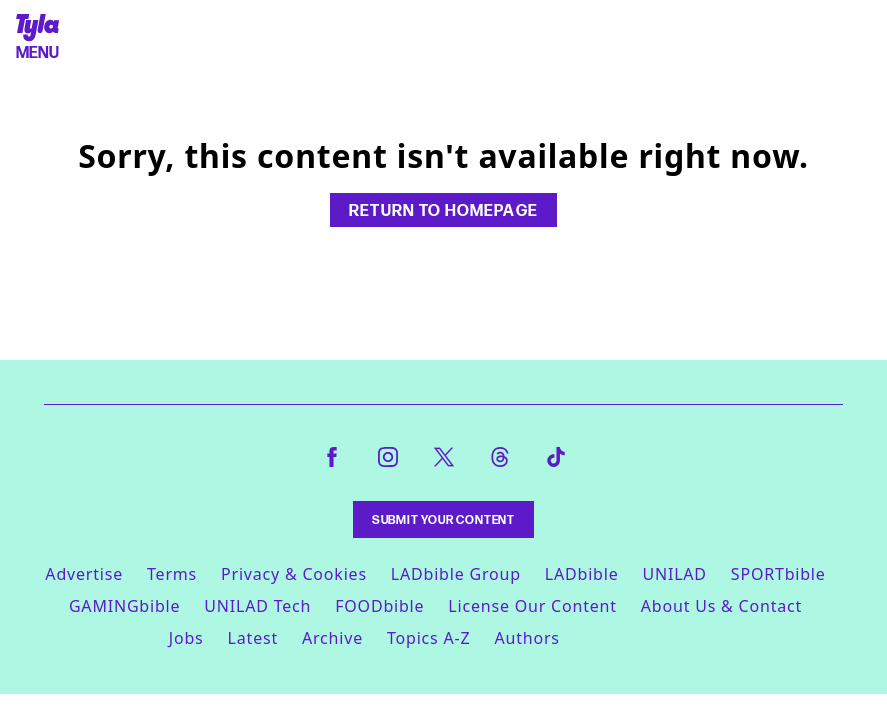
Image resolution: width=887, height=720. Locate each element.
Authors (526, 638)
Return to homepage (443, 210)
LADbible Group (456, 574)
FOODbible (379, 606)
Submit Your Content (443, 519)
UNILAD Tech (257, 606)
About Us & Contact (721, 606)
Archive (332, 638)
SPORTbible (778, 574)
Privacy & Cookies (294, 574)
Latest (253, 638)
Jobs (186, 638)
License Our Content (532, 606)
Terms (172, 574)
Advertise (84, 574)
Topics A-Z (428, 638)
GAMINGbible (124, 606)
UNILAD (674, 574)
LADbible (582, 574)
